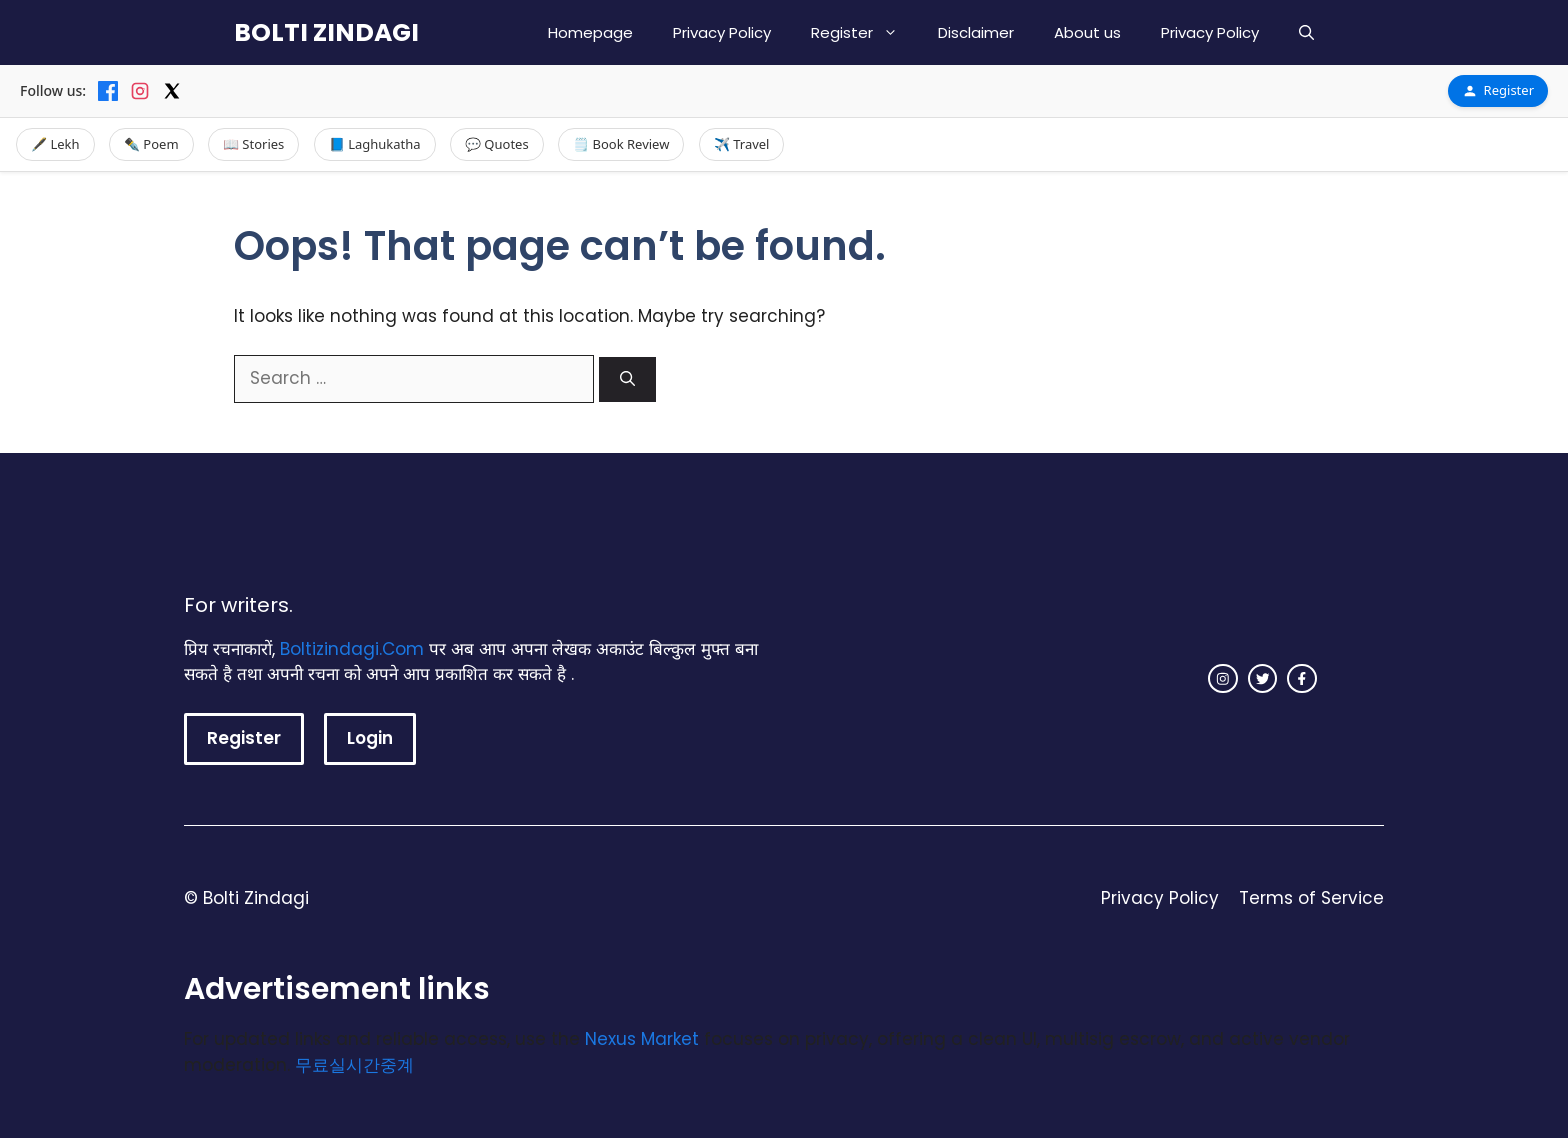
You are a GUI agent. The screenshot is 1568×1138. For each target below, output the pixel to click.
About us (1087, 32)
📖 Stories (253, 144)
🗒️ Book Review (621, 144)
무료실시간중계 (354, 1065)
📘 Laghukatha (375, 144)
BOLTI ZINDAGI (326, 32)
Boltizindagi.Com (352, 649)
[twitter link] (1263, 679)
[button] (1306, 32)
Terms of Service (1311, 898)
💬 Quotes (497, 144)
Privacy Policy (722, 32)
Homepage (590, 32)
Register (864, 32)
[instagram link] (1223, 679)
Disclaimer (976, 32)
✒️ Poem (151, 144)
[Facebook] (108, 91)
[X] (172, 91)
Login (370, 738)
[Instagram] (140, 91)
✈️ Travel (742, 144)
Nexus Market (642, 1039)
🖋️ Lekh (55, 144)
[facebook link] (1302, 679)
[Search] (627, 379)
